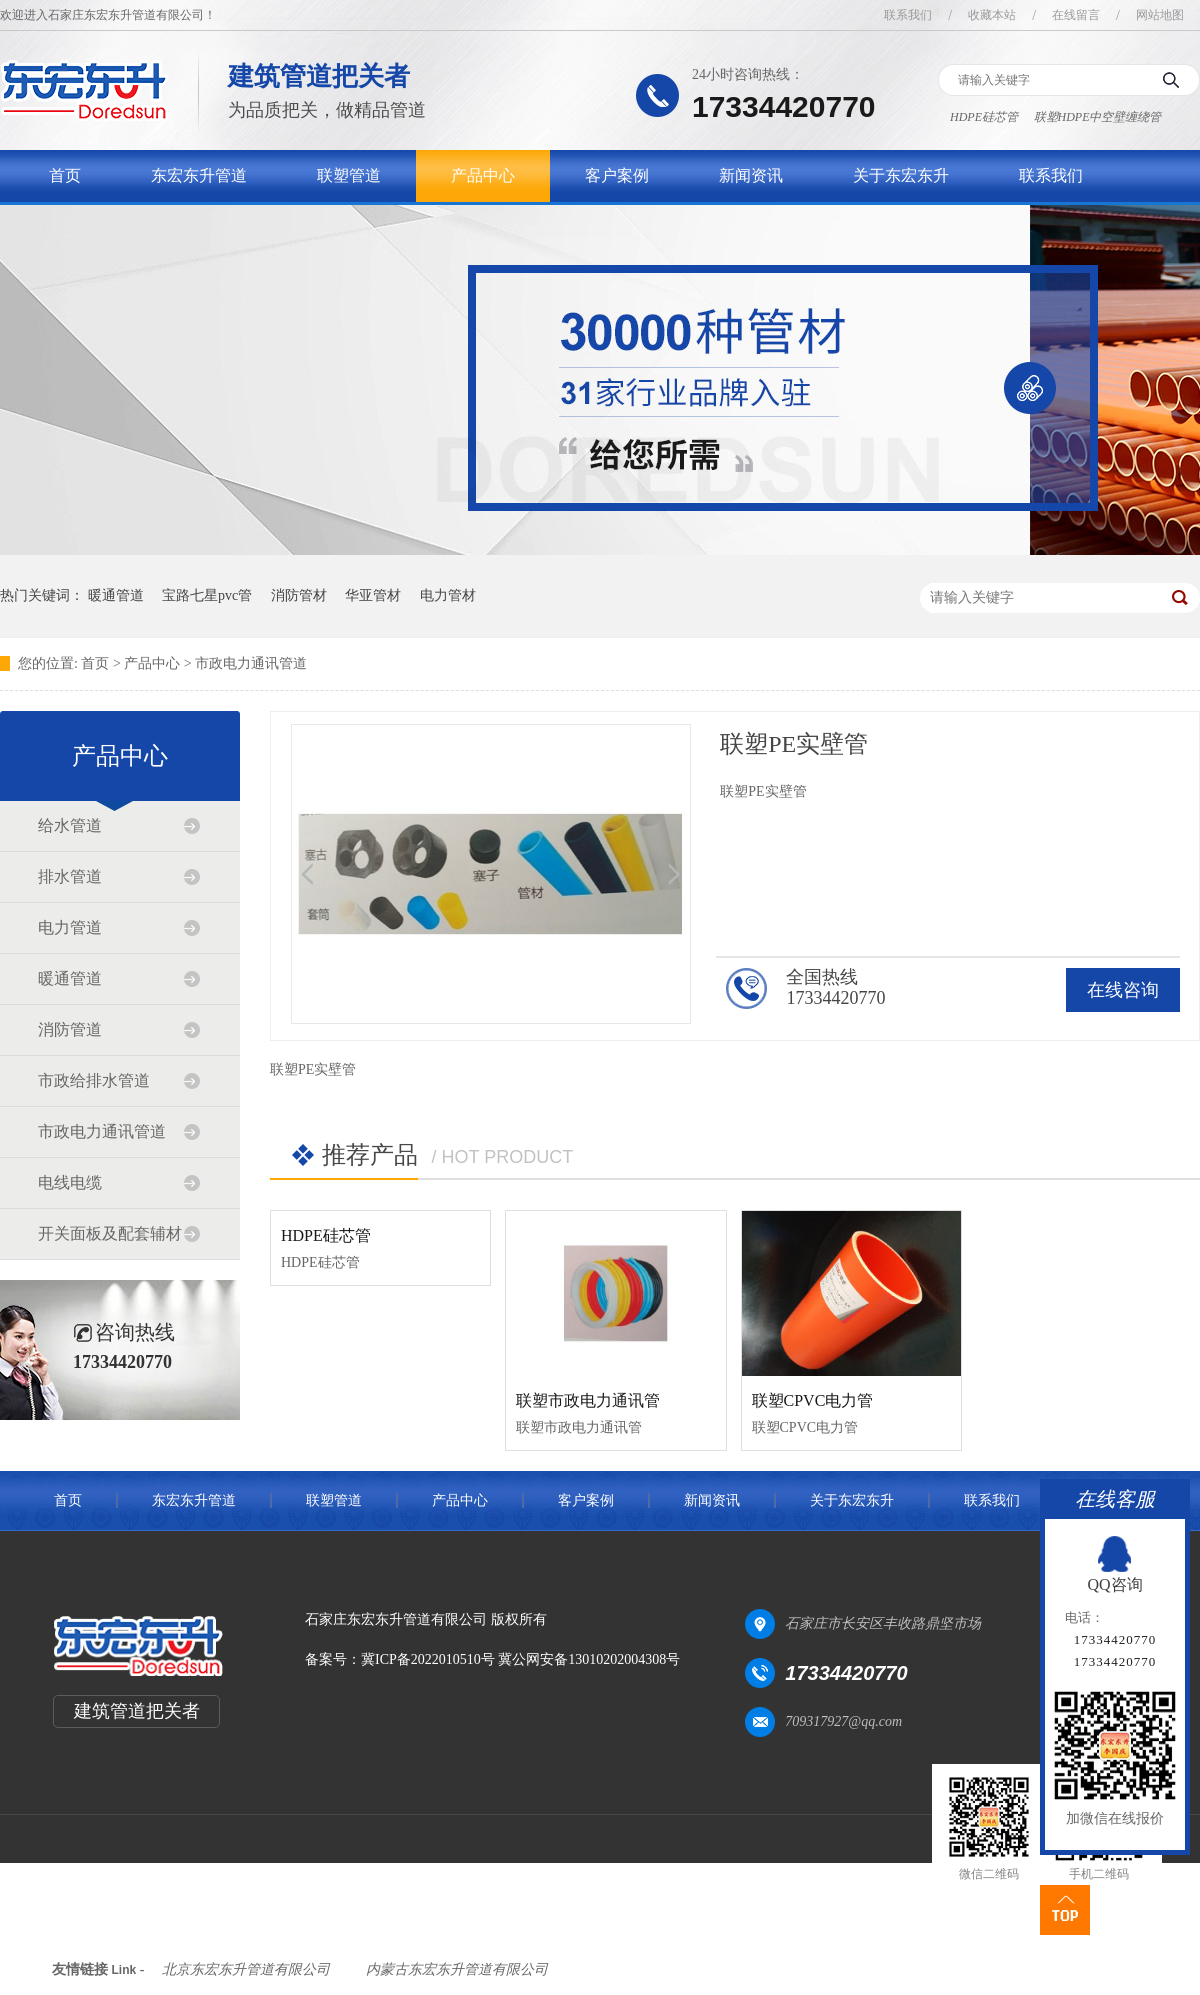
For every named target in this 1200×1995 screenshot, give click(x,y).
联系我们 (908, 15)
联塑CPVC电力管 (813, 1400)
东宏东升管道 (199, 175)
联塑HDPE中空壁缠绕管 (1098, 117)
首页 (65, 175)
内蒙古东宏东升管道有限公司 (457, 1969)
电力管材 (448, 595)
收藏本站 (992, 15)
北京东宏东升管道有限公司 (246, 1969)
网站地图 (1160, 15)
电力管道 (70, 927)
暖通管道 (116, 595)
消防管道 (70, 1029)
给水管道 (70, 825)
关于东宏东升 (901, 175)
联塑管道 (349, 175)
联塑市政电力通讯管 (588, 1400)
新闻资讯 (751, 175)
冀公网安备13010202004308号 (589, 1659)
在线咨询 (1123, 990)
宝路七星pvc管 (207, 595)
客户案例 (617, 175)
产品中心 (483, 175)
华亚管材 (373, 595)
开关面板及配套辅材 (110, 1233)
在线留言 (1076, 15)
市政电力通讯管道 (251, 663)
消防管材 (299, 595)
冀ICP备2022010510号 (428, 1659)
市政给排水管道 (94, 1080)
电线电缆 (70, 1182)
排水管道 (70, 876)
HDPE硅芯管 (984, 117)
